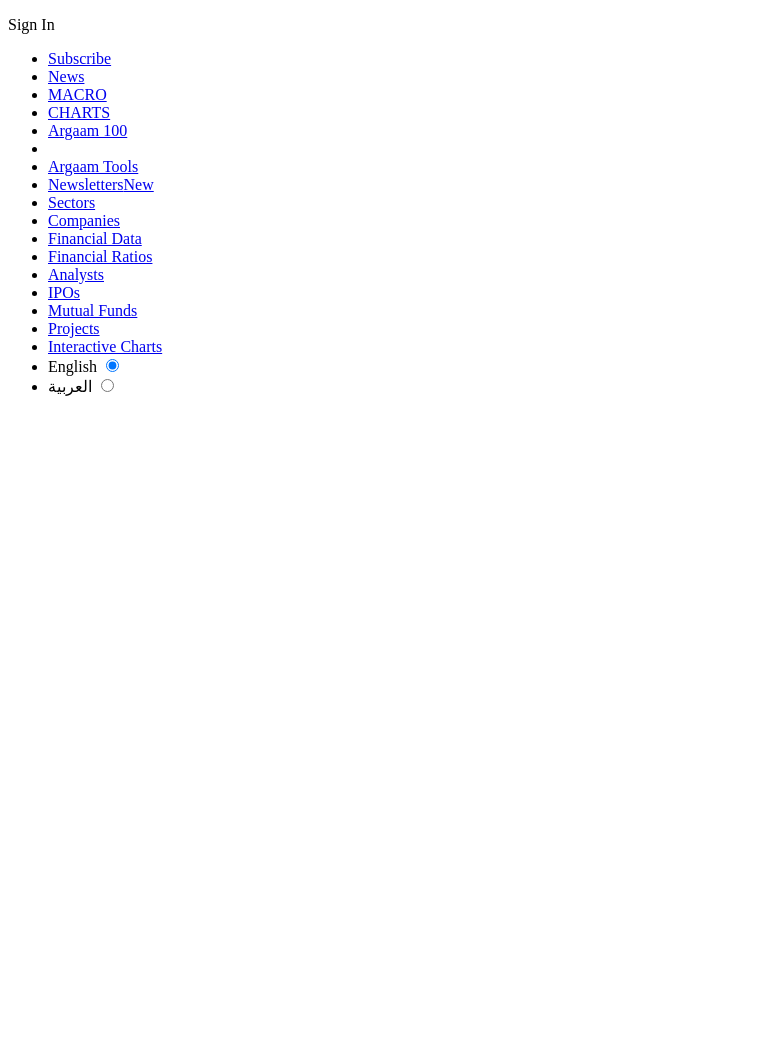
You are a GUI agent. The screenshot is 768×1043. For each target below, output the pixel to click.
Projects (74, 328)
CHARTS (79, 112)
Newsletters (101, 184)
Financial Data (95, 238)
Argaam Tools (93, 166)
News (66, 76)
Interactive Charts (105, 346)
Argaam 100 (87, 130)
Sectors (71, 202)
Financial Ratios (100, 256)
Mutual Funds (92, 310)
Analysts (76, 274)
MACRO (77, 94)
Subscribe (79, 58)
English (83, 366)
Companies (84, 220)
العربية (81, 386)
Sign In (31, 24)
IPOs (64, 292)
